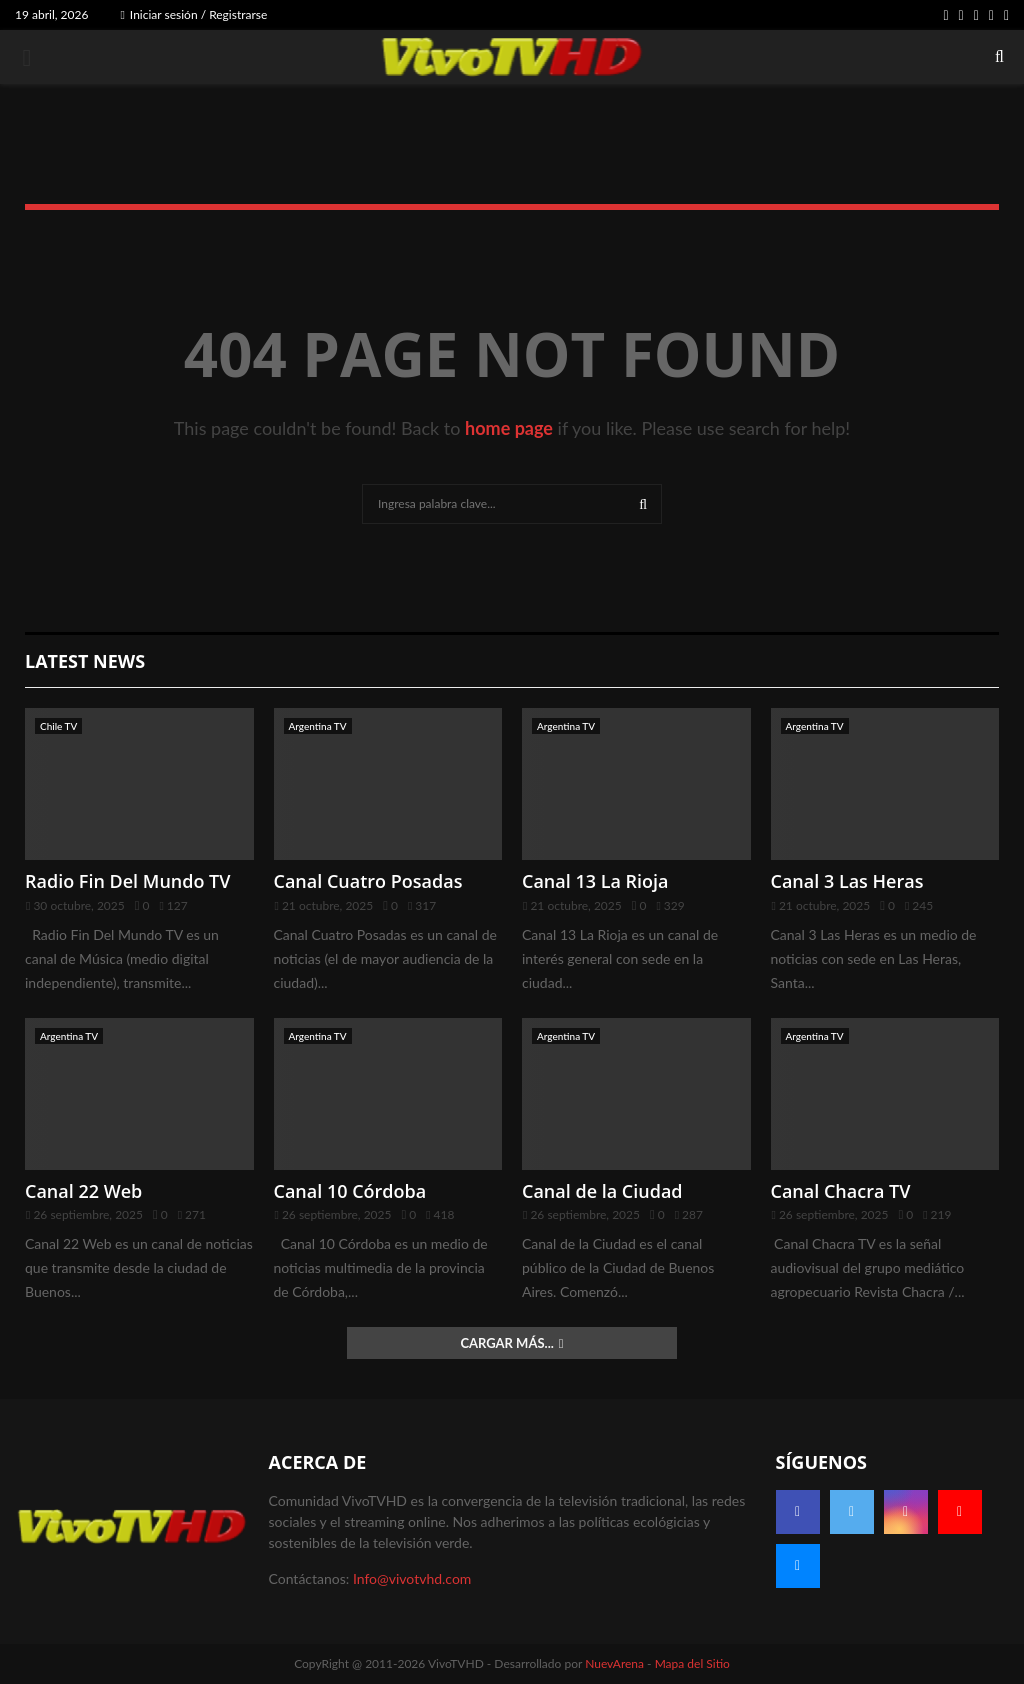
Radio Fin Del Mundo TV (128, 881)
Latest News (85, 661)
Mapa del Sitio (692, 1663)
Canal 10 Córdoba (350, 1191)
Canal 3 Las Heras (847, 881)
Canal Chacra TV (841, 1191)
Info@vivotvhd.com (412, 1578)
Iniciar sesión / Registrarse (193, 14)
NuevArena (614, 1663)
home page (509, 428)
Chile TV (58, 726)
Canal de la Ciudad (602, 1191)
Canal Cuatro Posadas (368, 881)
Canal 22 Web (83, 1191)
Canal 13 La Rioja (595, 881)
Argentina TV (318, 726)
